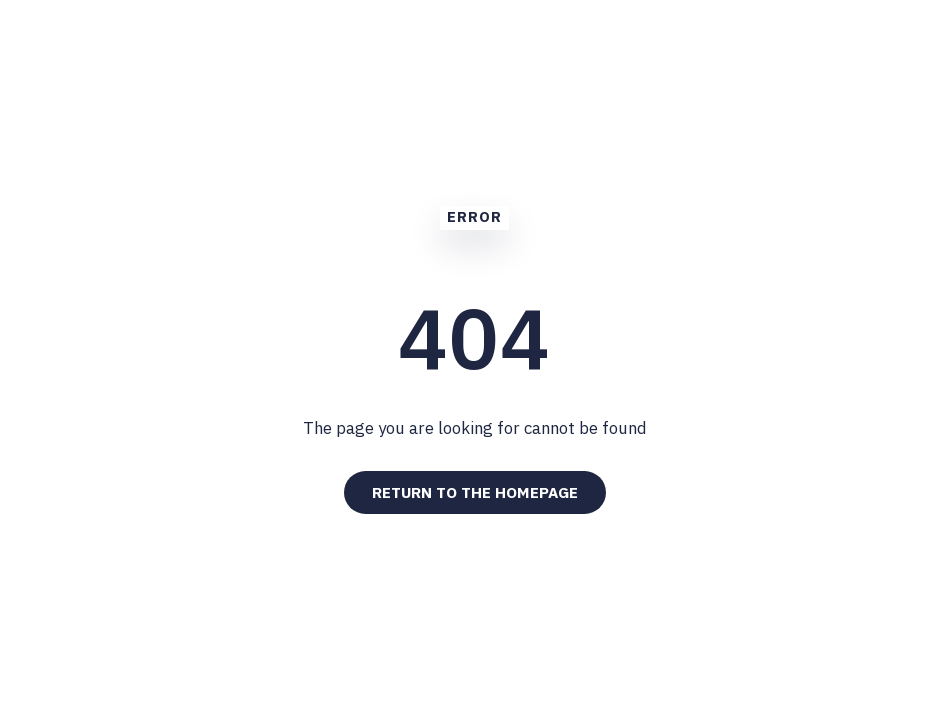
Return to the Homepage (475, 492)
